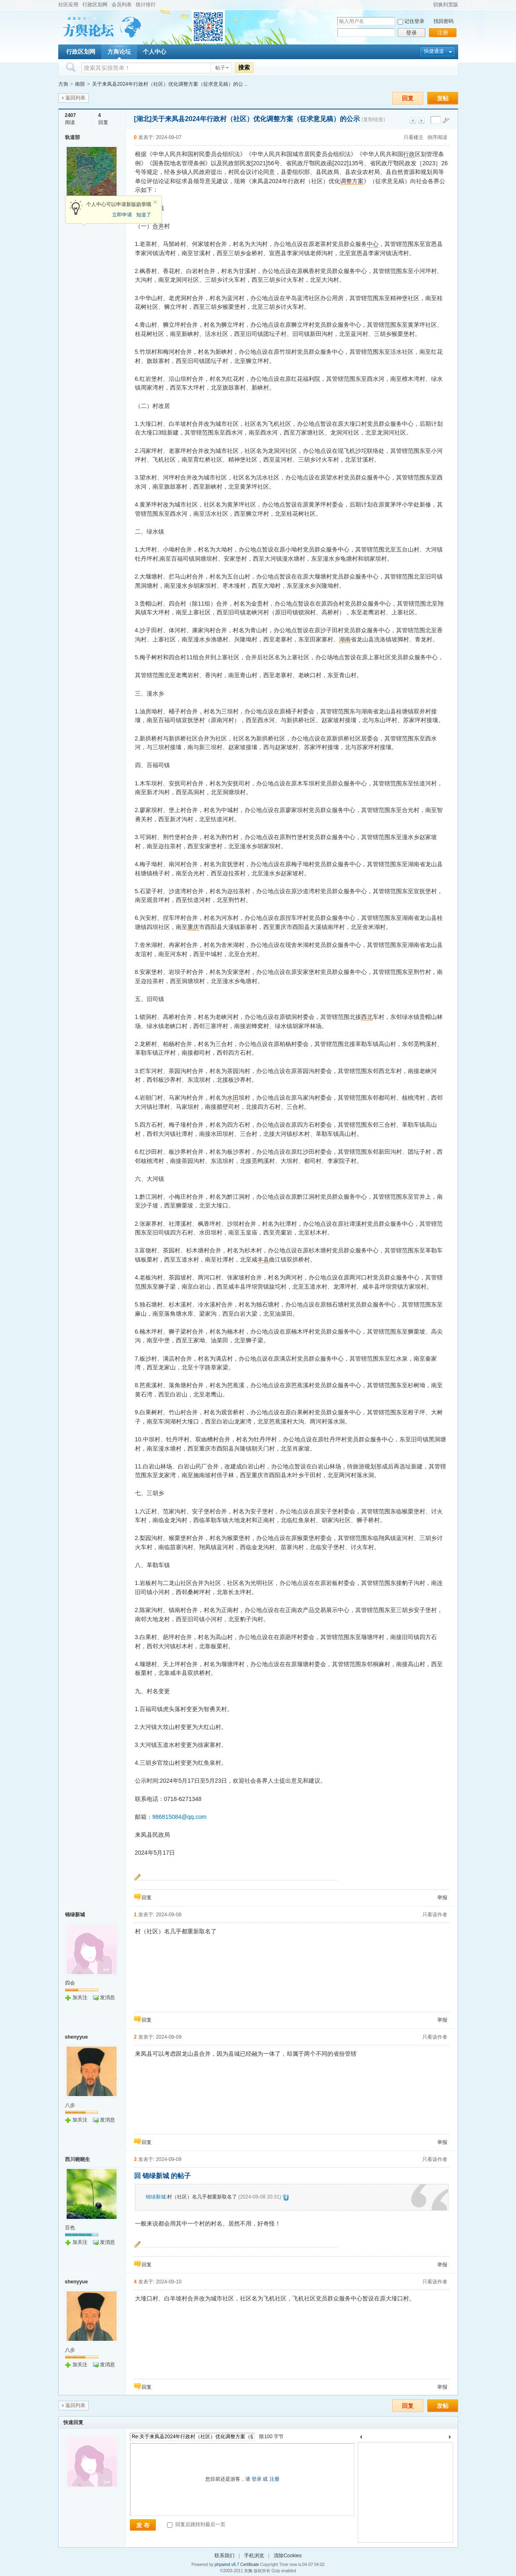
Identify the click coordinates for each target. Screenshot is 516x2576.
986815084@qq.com (179, 1816)
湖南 (345, 639)
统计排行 (146, 4)
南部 (80, 84)
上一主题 (413, 120)
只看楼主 (414, 137)
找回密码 (444, 21)
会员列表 (122, 4)
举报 (442, 1897)
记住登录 (414, 21)
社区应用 (68, 4)
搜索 (244, 67)
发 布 (143, 2525)
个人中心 (154, 51)
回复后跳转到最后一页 (196, 2524)
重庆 (193, 927)
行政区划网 (94, 4)
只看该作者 (434, 1915)
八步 (70, 2105)
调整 (346, 181)
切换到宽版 (445, 4)
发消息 (107, 1997)
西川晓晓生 (77, 2159)
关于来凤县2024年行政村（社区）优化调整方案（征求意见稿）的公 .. (169, 84)
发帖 (443, 98)
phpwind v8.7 (226, 2564)
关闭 (155, 202)
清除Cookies (288, 2556)
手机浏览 (254, 2556)
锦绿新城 (75, 1915)
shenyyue (76, 2037)
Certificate (249, 2564)
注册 (442, 33)
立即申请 (122, 215)
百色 (70, 2228)
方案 (358, 181)
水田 (233, 1097)
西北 (367, 1017)
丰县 (263, 1259)
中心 (373, 244)
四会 (70, 1983)
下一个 (452, 2438)
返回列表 (75, 98)
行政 (409, 154)
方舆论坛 (119, 51)
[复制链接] (373, 119)
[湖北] (143, 118)
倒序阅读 (437, 137)
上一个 (361, 2438)
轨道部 (72, 137)
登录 (411, 33)
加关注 (79, 1997)
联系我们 (224, 2556)
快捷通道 (434, 51)
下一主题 (421, 120)
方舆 (63, 84)
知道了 (143, 215)
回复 (408, 98)
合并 (158, 226)
